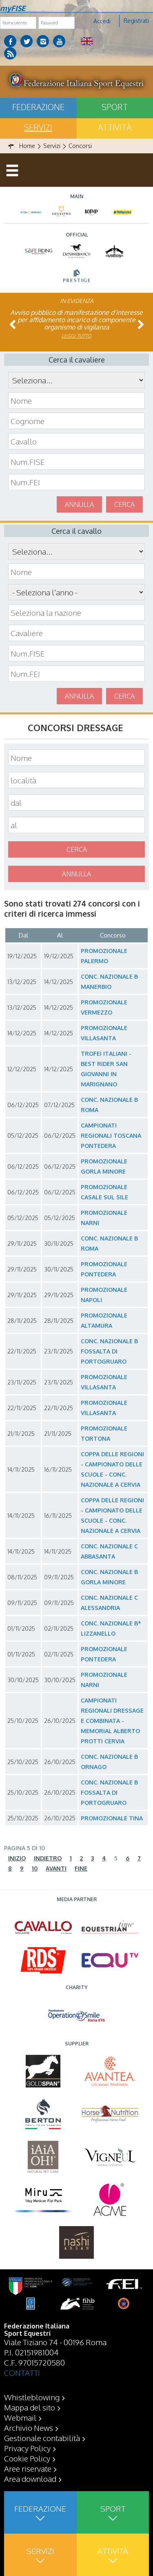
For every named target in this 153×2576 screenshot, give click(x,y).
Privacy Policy (27, 2448)
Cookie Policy (27, 2458)
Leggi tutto (76, 336)
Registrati (136, 20)
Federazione (38, 107)
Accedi (102, 21)
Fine (81, 1868)
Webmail (20, 2417)
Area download (30, 2478)
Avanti (56, 1868)
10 (35, 1868)
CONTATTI (22, 2372)
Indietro (48, 1858)
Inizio (17, 1858)
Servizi (38, 127)
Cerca (124, 504)
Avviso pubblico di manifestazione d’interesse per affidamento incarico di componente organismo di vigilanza (76, 319)
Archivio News (28, 2427)
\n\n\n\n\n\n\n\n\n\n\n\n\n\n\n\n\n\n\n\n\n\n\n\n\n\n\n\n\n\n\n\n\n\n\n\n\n (76, 592)
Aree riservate (27, 2468)
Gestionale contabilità (42, 2438)
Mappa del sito (29, 2407)
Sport (115, 107)
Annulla (79, 504)
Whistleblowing (32, 2397)
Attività (114, 127)
